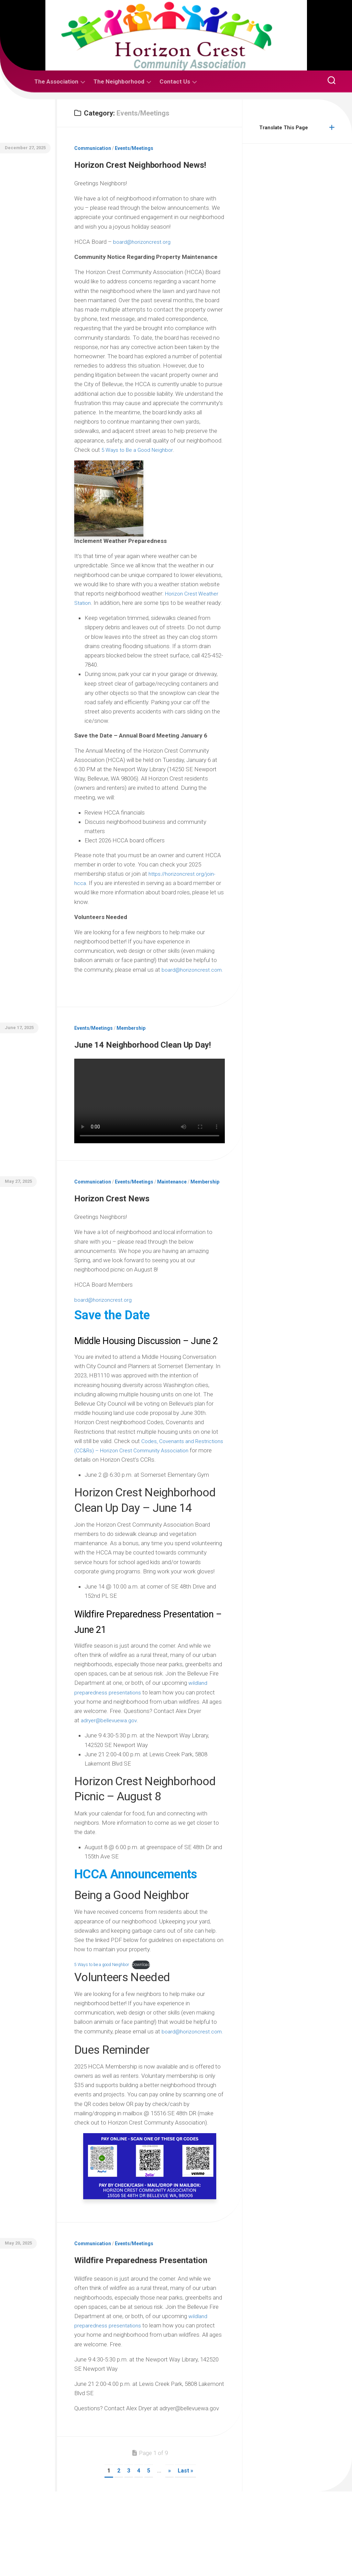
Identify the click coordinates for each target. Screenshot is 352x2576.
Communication (92, 148)
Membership (131, 1054)
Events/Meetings (134, 148)
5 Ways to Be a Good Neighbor (140, 466)
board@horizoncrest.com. (114, 995)
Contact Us (175, 81)
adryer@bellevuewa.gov (110, 1778)
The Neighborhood (119, 81)
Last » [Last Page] (185, 2555)
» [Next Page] (169, 2555)
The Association (56, 81)
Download (148, 2023)
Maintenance (172, 1225)
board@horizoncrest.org (143, 258)
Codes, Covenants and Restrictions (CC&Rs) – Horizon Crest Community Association (137, 1508)
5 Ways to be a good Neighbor (104, 2023)
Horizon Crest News (128, 1240)
